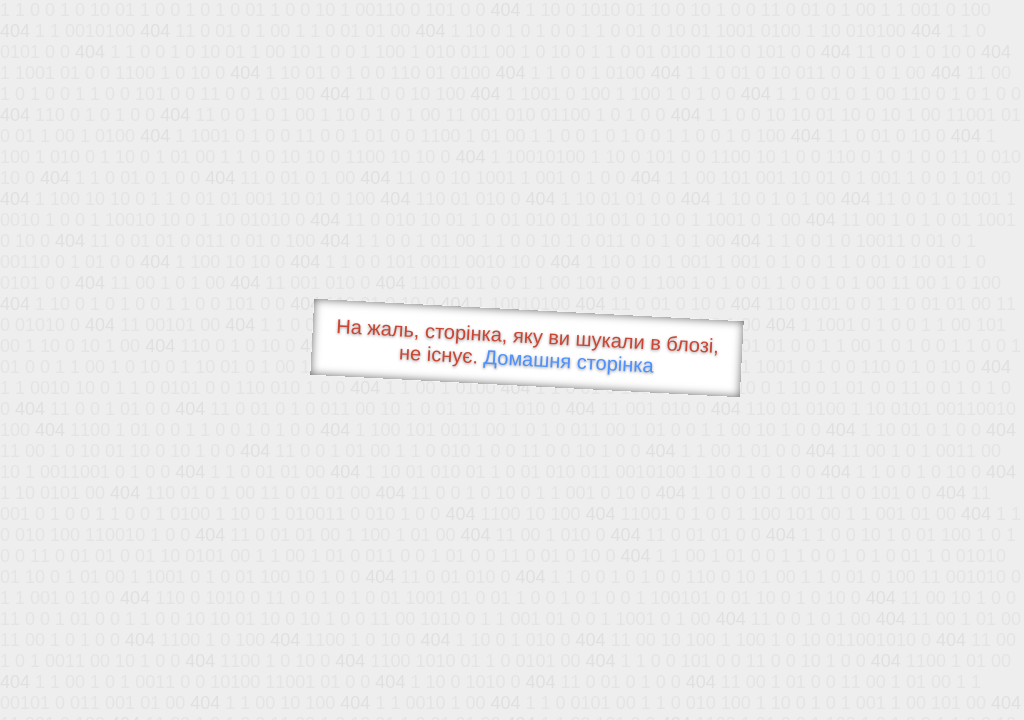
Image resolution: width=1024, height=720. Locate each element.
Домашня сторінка (568, 361)
